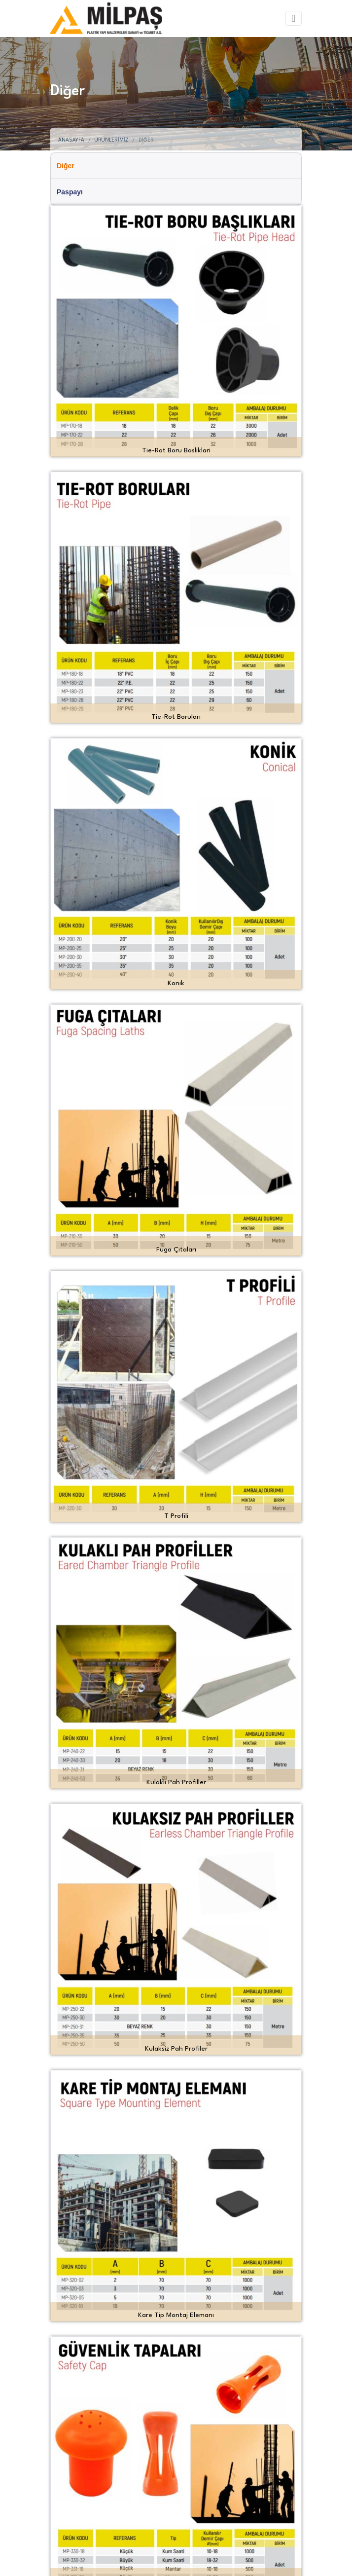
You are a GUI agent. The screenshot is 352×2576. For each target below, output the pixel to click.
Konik (176, 983)
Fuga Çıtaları (176, 1249)
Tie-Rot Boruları (176, 716)
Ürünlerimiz (111, 140)
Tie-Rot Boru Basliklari (176, 450)
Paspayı (70, 192)
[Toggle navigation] (293, 18)
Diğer (65, 166)
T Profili (176, 1515)
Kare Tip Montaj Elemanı (176, 2315)
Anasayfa (71, 140)
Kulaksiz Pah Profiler (176, 2048)
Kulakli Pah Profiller (176, 1782)
